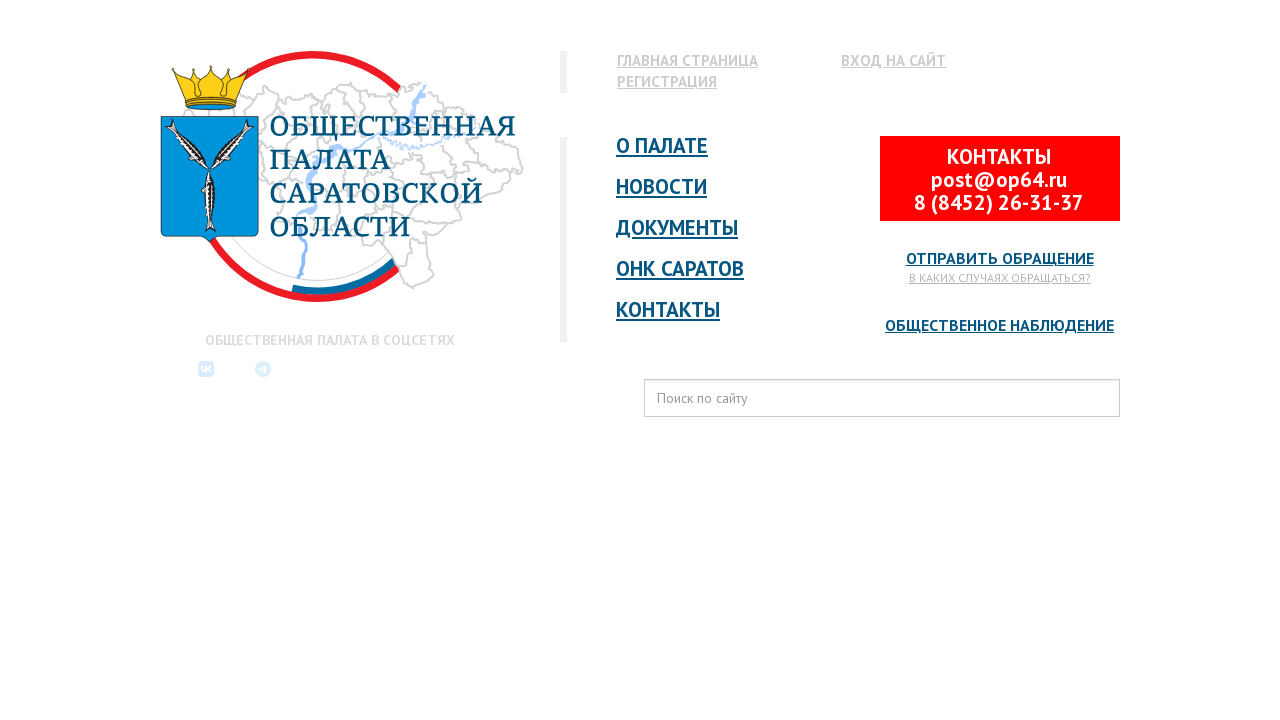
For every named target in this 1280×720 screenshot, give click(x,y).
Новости (661, 186)
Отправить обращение (1000, 258)
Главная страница (687, 60)
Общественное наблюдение (999, 325)
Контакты (668, 309)
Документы (677, 227)
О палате (662, 145)
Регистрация (667, 81)
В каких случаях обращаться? (1000, 277)
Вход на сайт (893, 60)
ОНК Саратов (680, 268)
